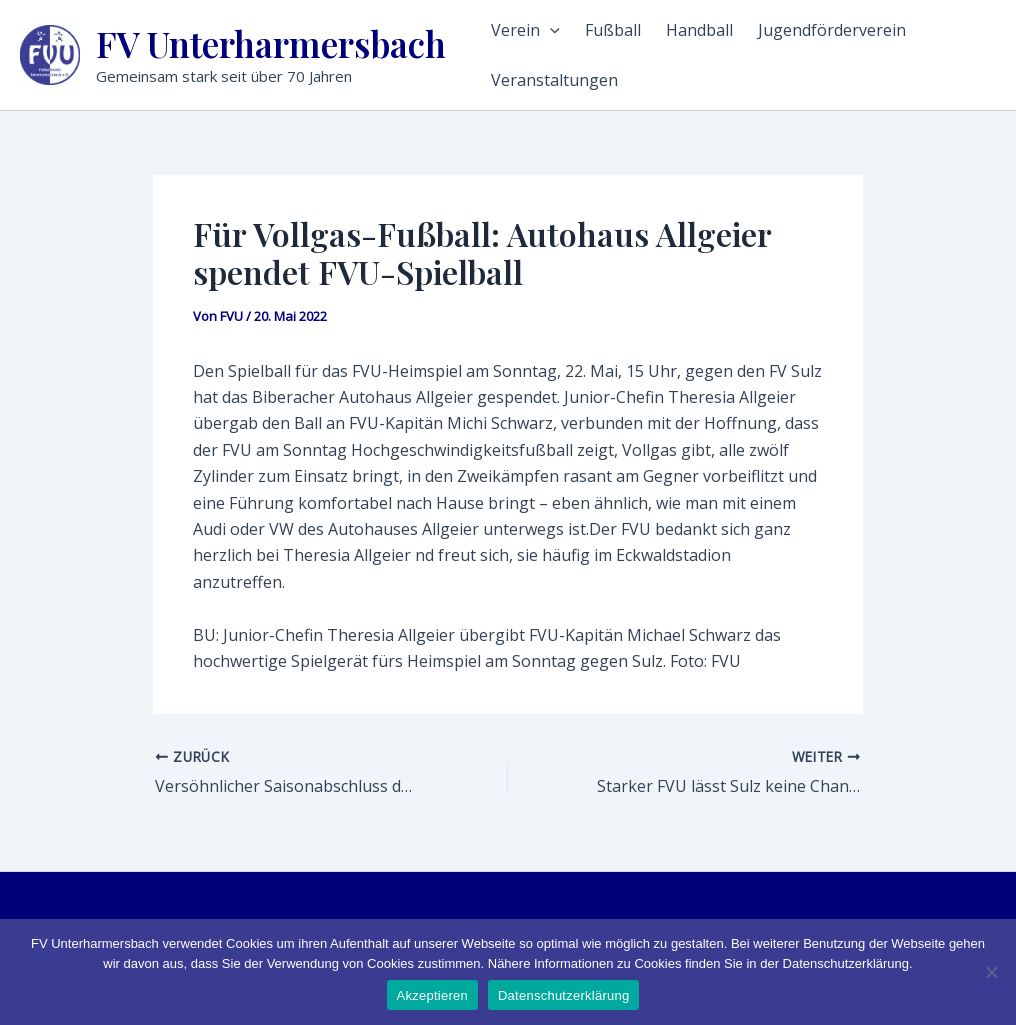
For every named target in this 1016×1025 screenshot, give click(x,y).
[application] (550, 30)
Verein (525, 30)
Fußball (613, 30)
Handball (699, 30)
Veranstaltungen (554, 80)
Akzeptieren (432, 995)
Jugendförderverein (832, 30)
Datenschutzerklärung (563, 995)
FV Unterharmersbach (271, 43)
